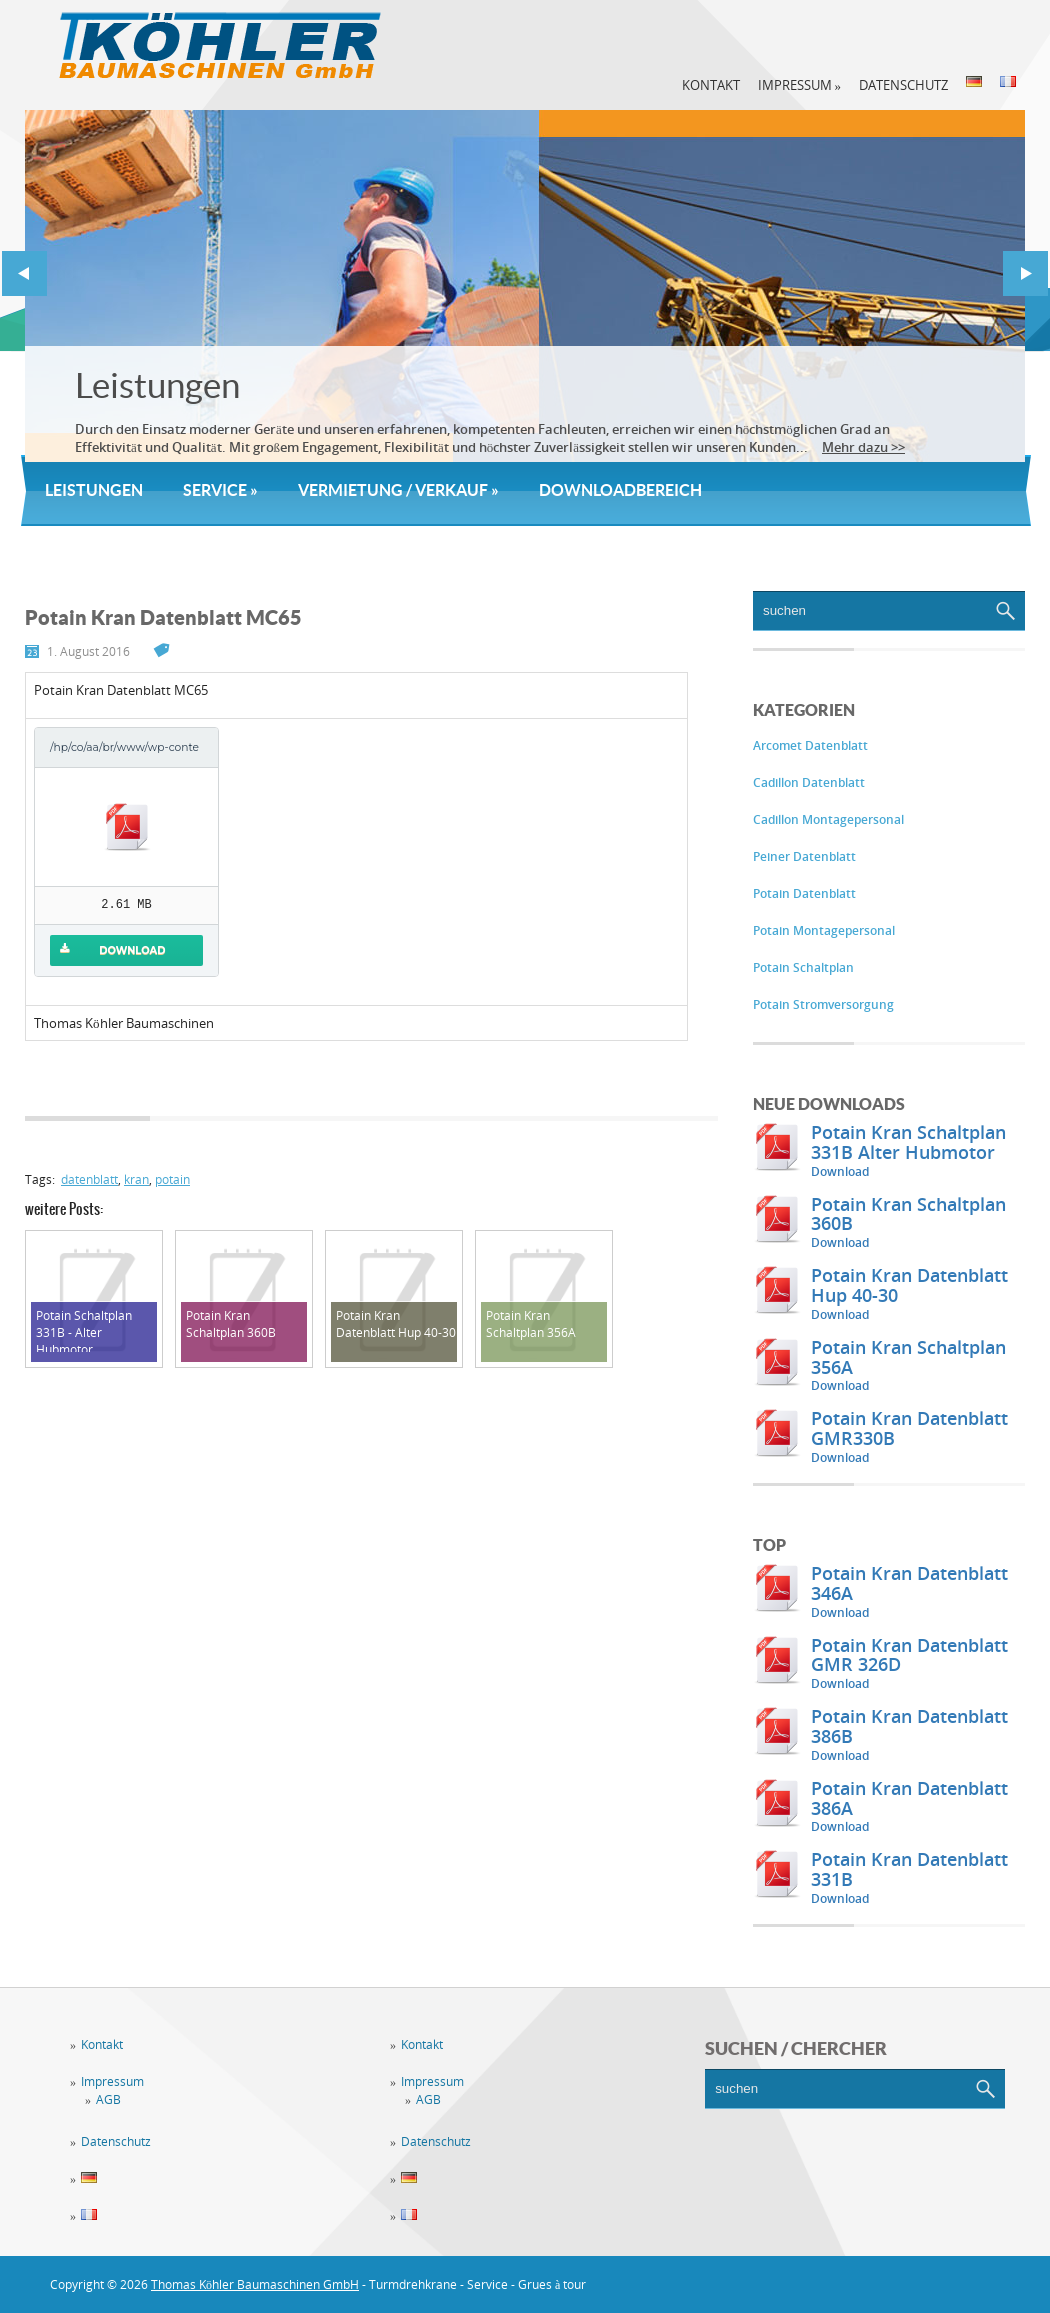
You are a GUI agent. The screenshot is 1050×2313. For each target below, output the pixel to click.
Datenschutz (903, 85)
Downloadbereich (620, 490)
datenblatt (89, 1179)
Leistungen (157, 385)
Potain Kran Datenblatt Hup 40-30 (909, 1285)
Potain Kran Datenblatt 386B (909, 1726)
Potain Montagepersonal (824, 930)
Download (840, 1171)
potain (172, 1179)
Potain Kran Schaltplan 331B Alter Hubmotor (908, 1142)
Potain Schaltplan (803, 967)
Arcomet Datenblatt (810, 745)
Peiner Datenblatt (804, 856)
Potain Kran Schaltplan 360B (908, 1214)
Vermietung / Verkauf (398, 490)
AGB (108, 2099)
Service (220, 490)
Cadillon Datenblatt (809, 782)
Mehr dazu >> (863, 447)
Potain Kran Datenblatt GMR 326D (909, 1655)
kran (136, 1179)
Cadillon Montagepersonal (828, 819)
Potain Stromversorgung (823, 1004)
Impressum (800, 85)
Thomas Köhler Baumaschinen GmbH (255, 2284)
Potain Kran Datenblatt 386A (909, 1798)
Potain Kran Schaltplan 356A (908, 1357)
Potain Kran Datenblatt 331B (909, 1869)
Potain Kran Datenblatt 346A (909, 1583)
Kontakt (711, 85)
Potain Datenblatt (804, 893)
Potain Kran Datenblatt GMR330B (909, 1428)
